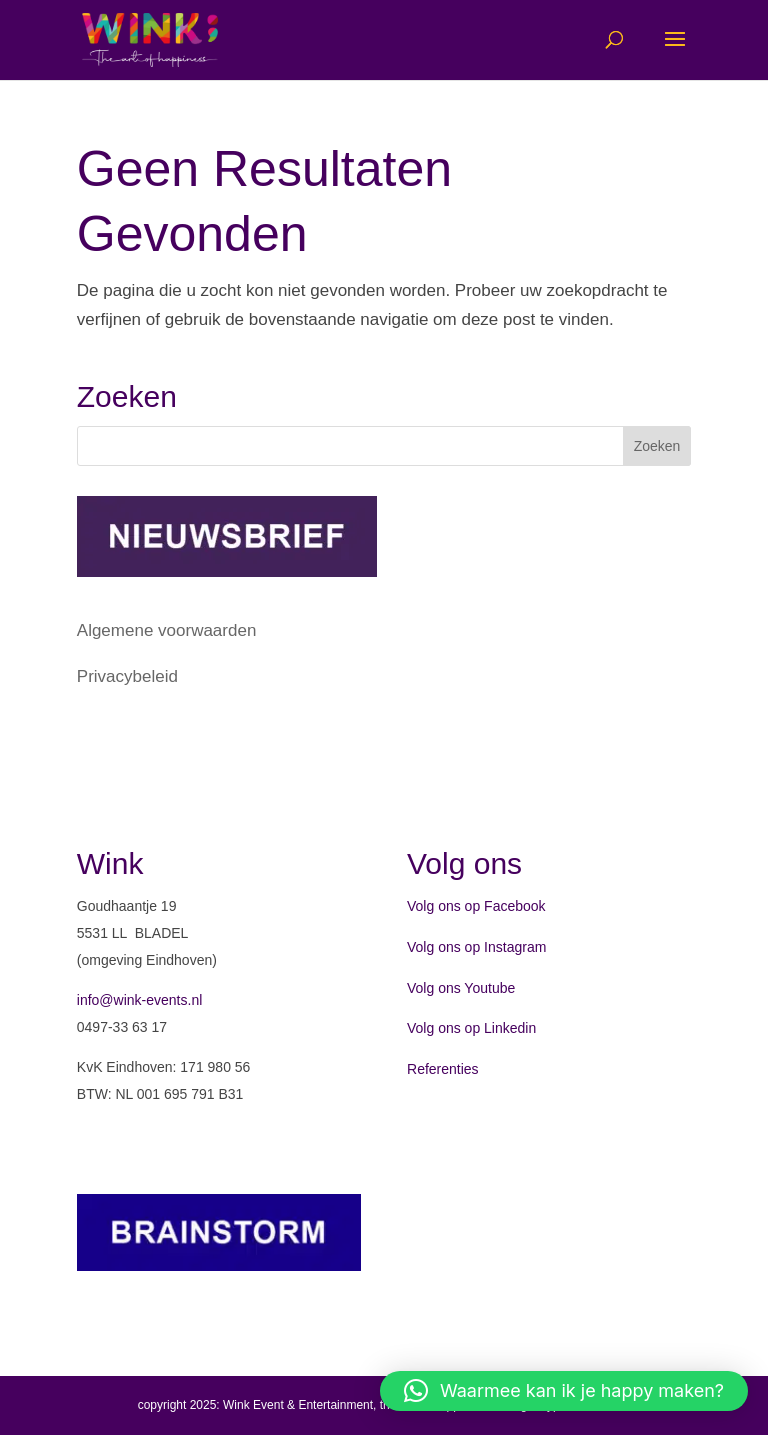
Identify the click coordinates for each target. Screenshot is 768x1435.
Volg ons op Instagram (476, 947)
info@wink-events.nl (140, 1000)
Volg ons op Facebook (476, 906)
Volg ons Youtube (461, 988)
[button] (564, 1391)
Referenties (443, 1069)
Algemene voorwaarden (167, 630)
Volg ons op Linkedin (471, 1028)
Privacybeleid (127, 676)
